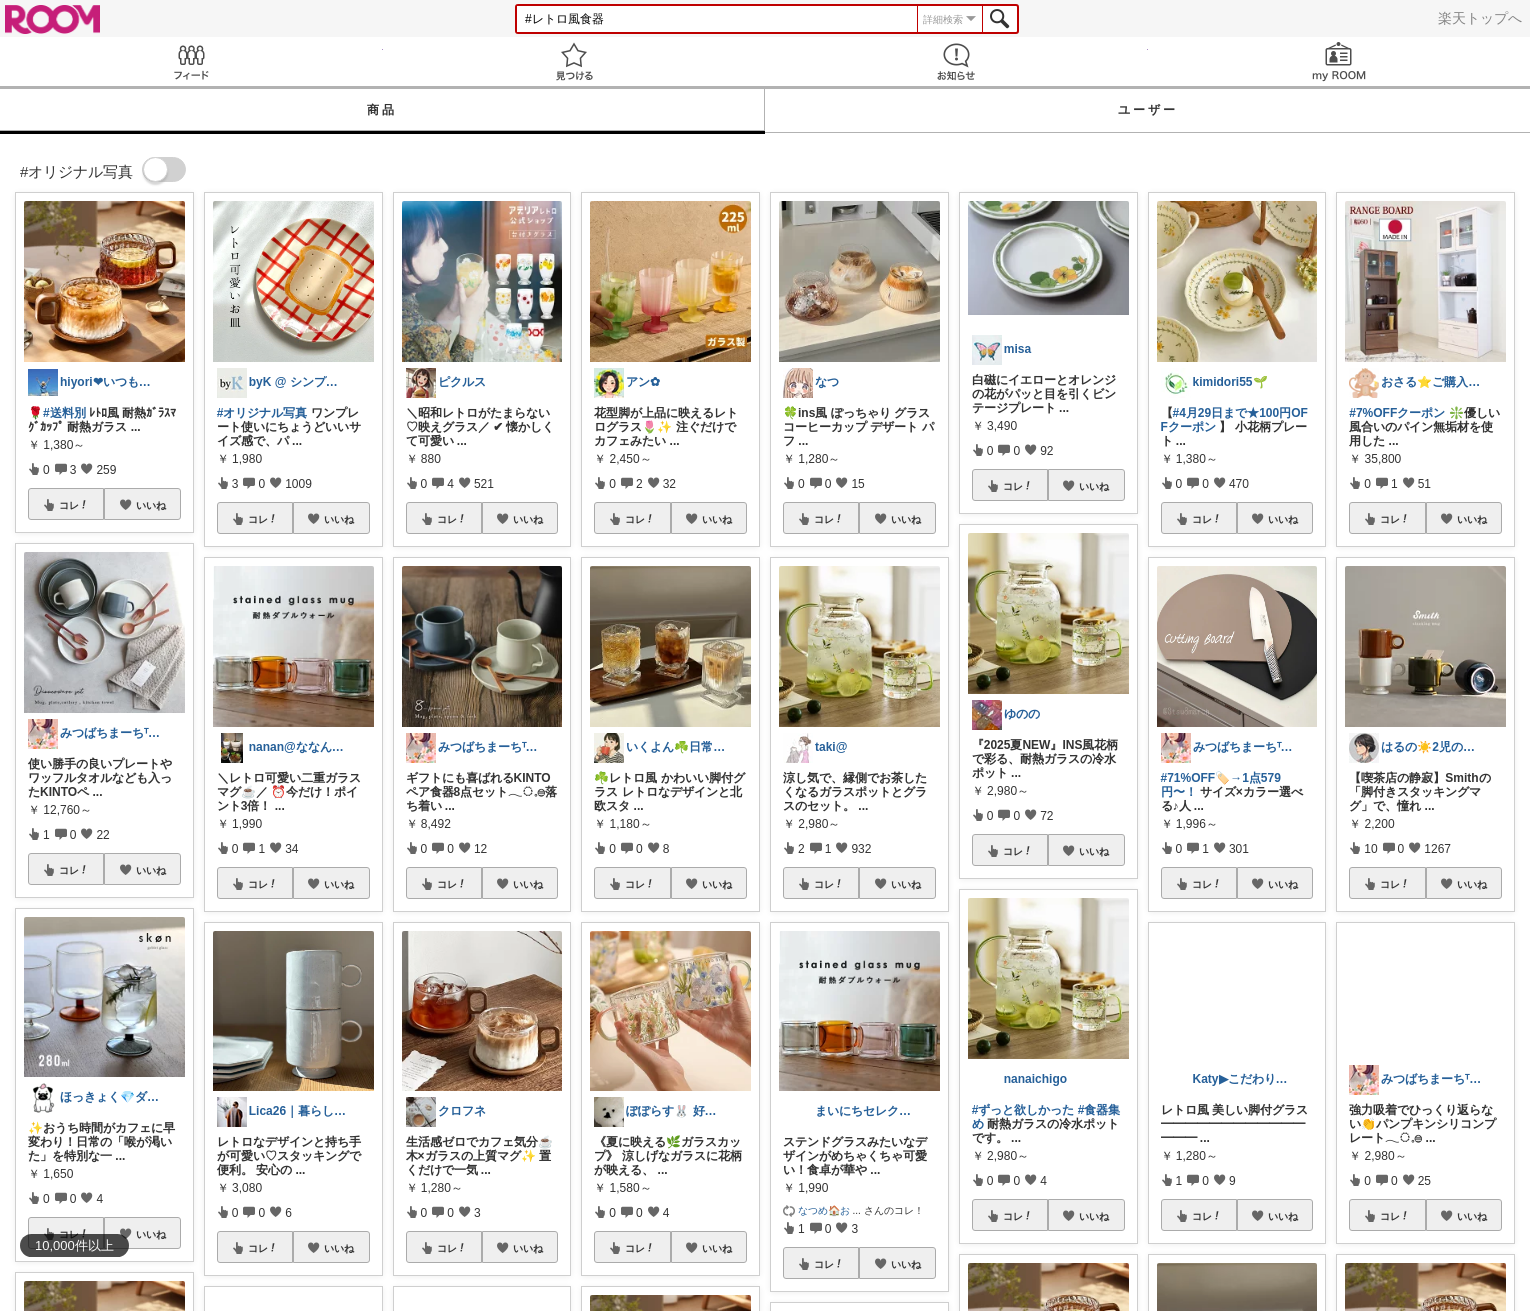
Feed (191, 61)
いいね (151, 505)
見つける (574, 61)
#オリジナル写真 (262, 413)
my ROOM (1339, 61)
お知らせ (956, 61)
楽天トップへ (1480, 18)
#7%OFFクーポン (1397, 413)
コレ (74, 505)
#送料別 (64, 413)
